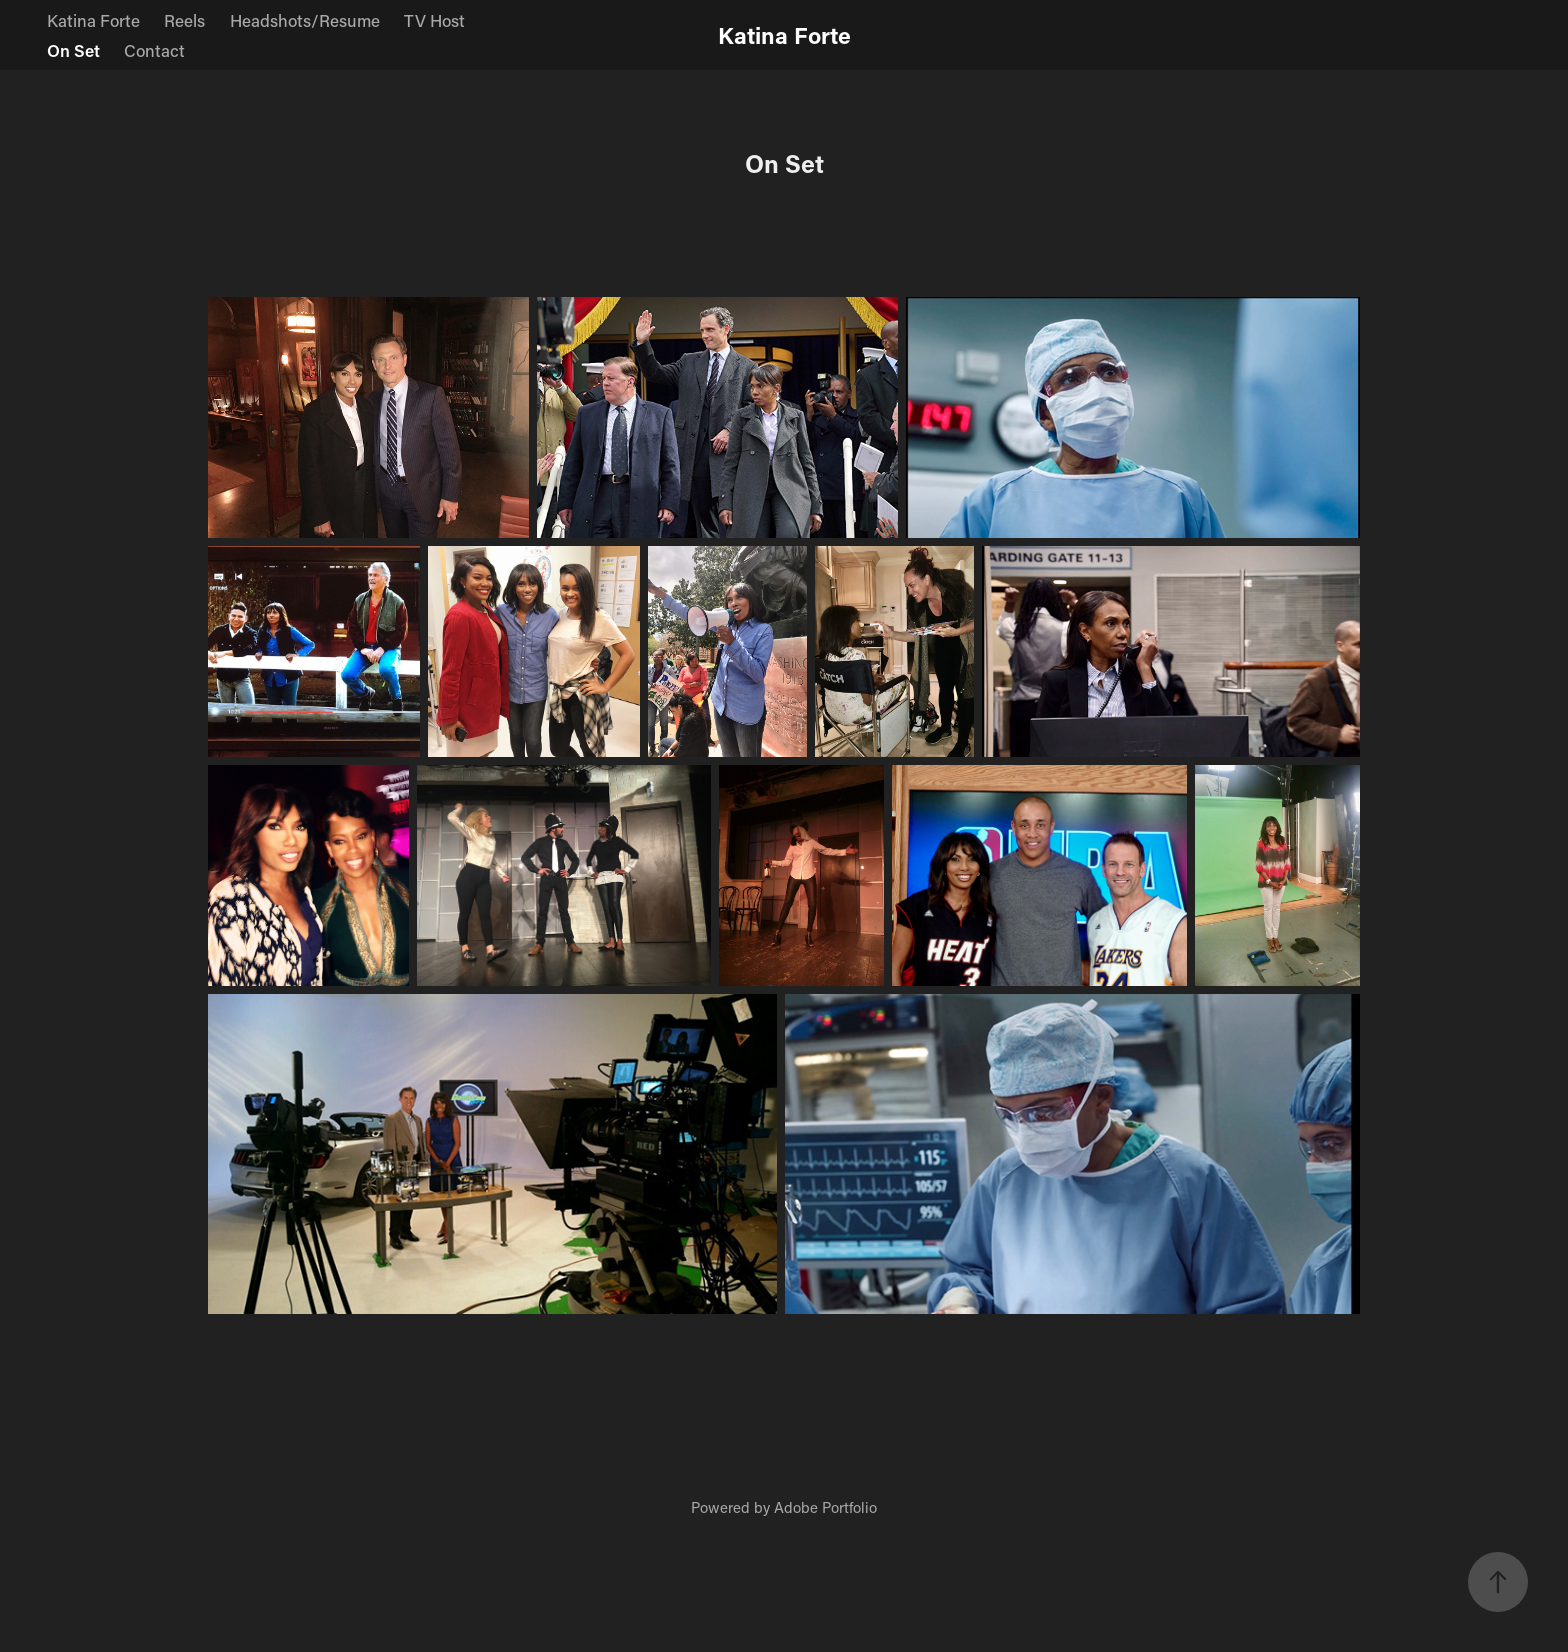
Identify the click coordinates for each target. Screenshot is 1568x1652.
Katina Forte (93, 20)
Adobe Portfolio (825, 1507)
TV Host (434, 20)
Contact (154, 50)
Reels (184, 20)
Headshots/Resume (305, 20)
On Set (73, 50)
